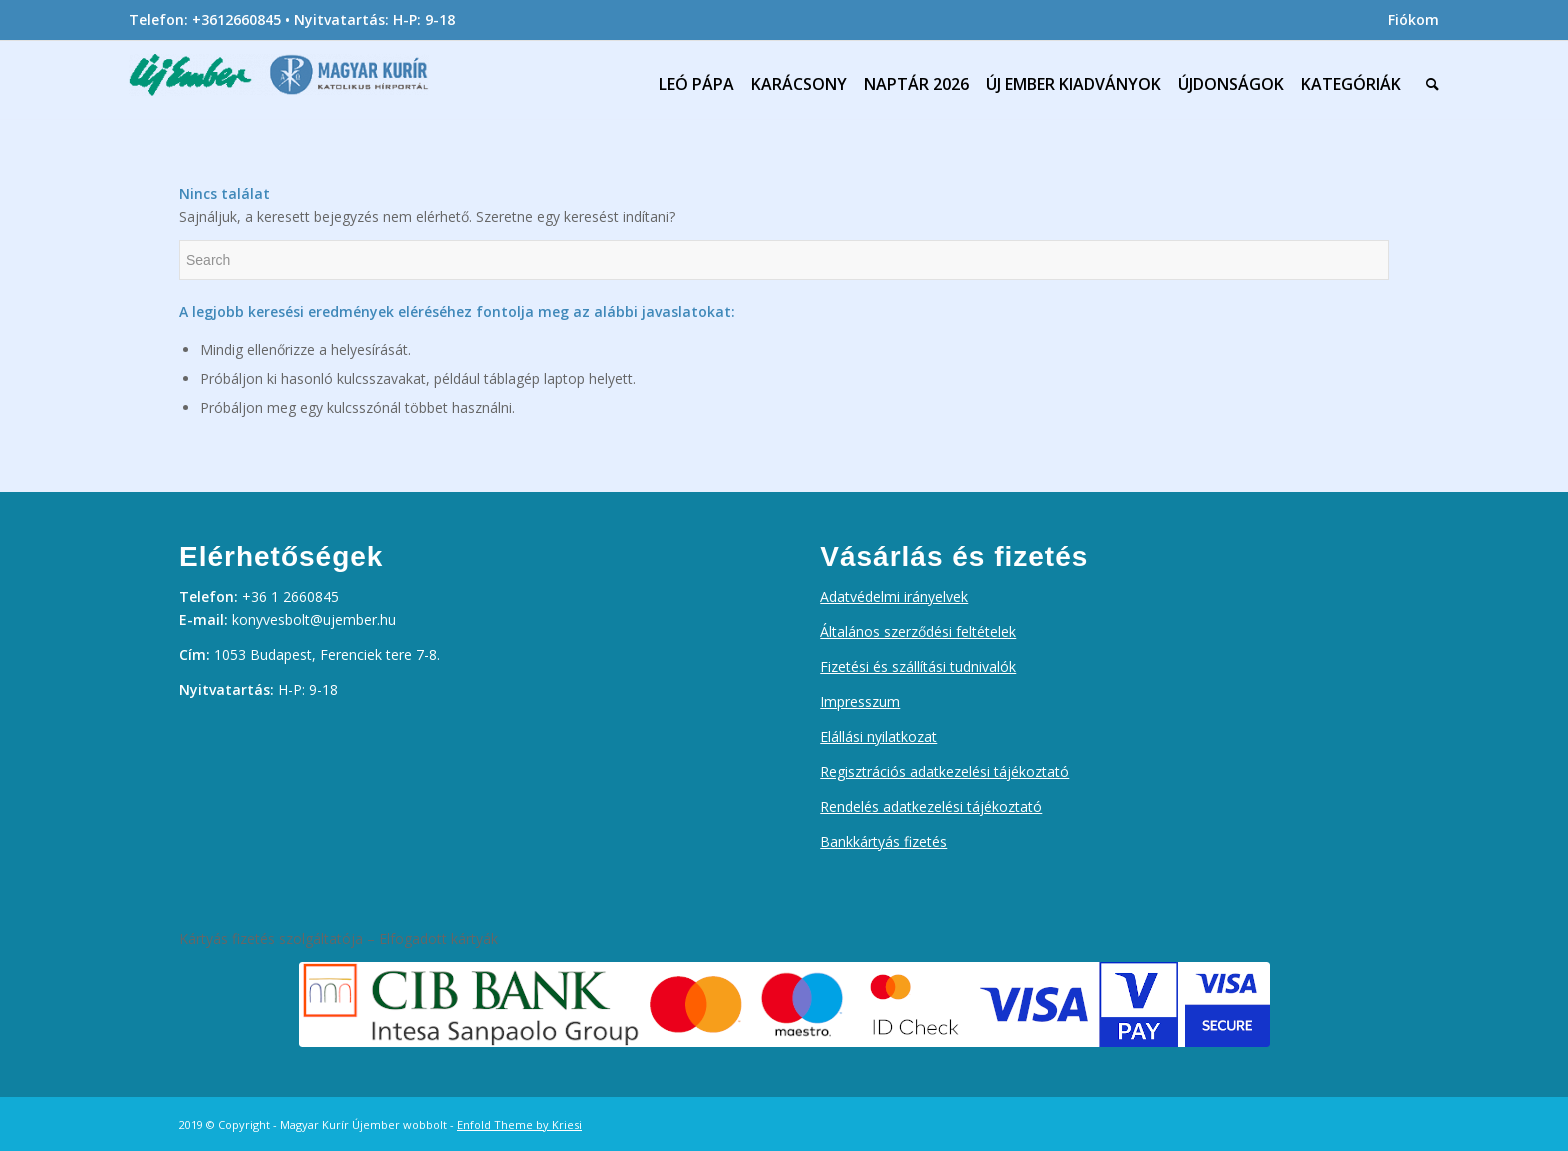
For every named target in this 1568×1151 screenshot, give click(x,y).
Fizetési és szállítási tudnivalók (918, 666)
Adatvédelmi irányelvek (894, 596)
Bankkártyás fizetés (883, 841)
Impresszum (860, 701)
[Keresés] (1428, 84)
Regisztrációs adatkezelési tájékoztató (944, 771)
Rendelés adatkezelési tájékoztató (931, 806)
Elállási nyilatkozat (878, 736)
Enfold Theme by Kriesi (519, 1124)
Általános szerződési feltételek (918, 631)
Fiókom (1413, 19)
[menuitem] (1408, 20)
